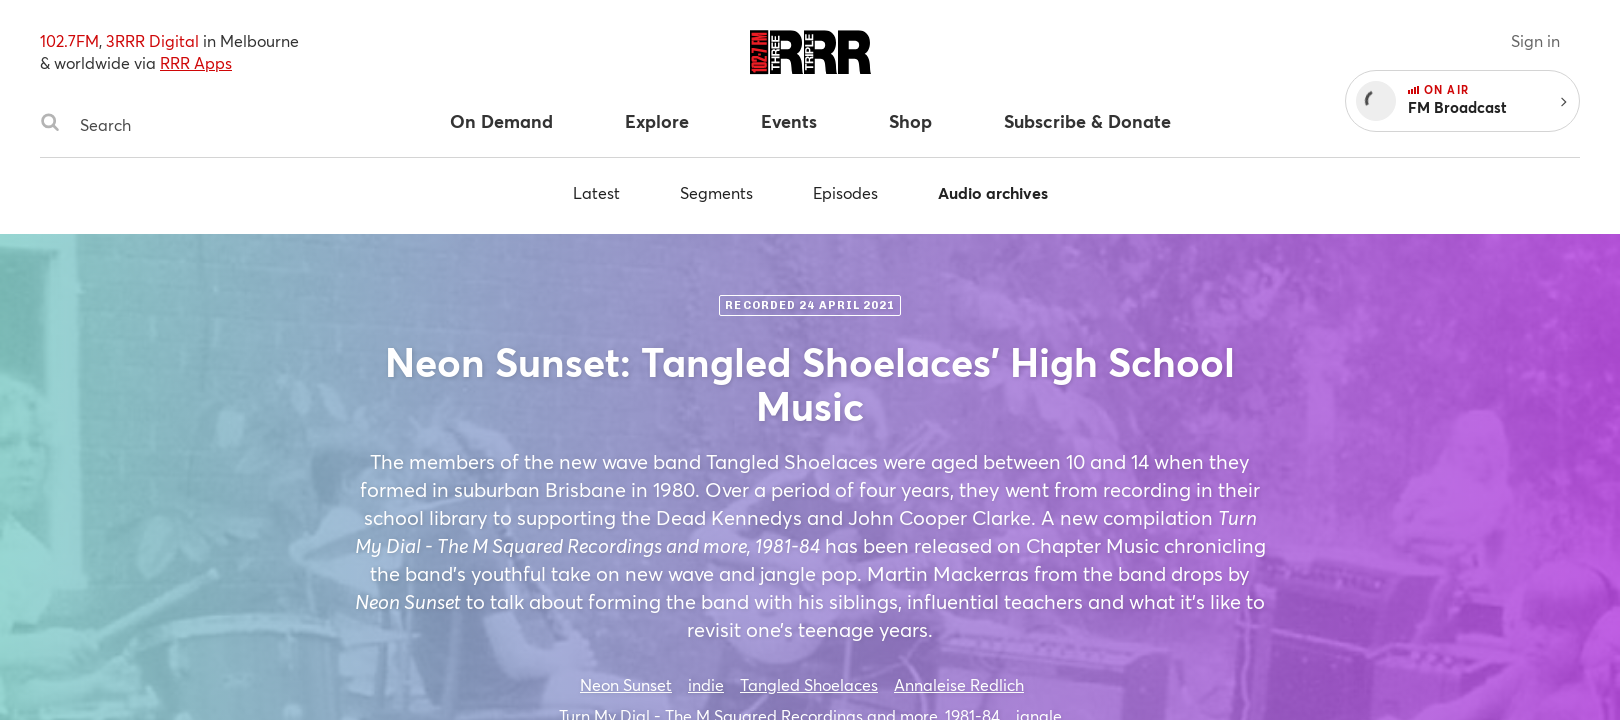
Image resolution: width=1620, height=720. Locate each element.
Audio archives (993, 192)
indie (706, 684)
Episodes (845, 192)
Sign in (1535, 40)
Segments (716, 192)
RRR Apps (196, 62)
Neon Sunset (626, 684)
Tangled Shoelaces (809, 684)
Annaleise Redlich (959, 684)
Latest (596, 192)
